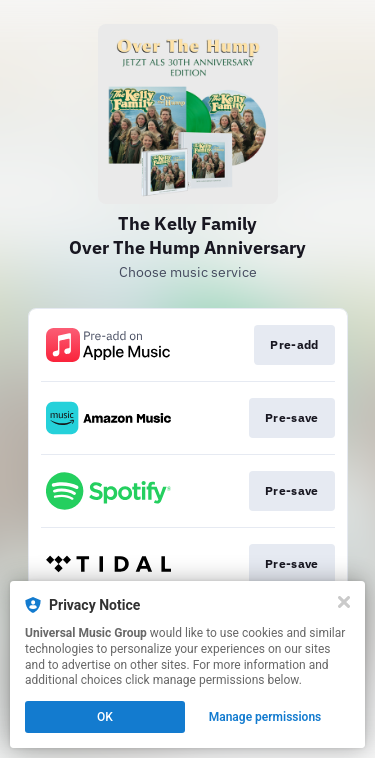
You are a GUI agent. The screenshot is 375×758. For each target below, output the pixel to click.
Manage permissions (265, 717)
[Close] (344, 602)
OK (105, 717)
